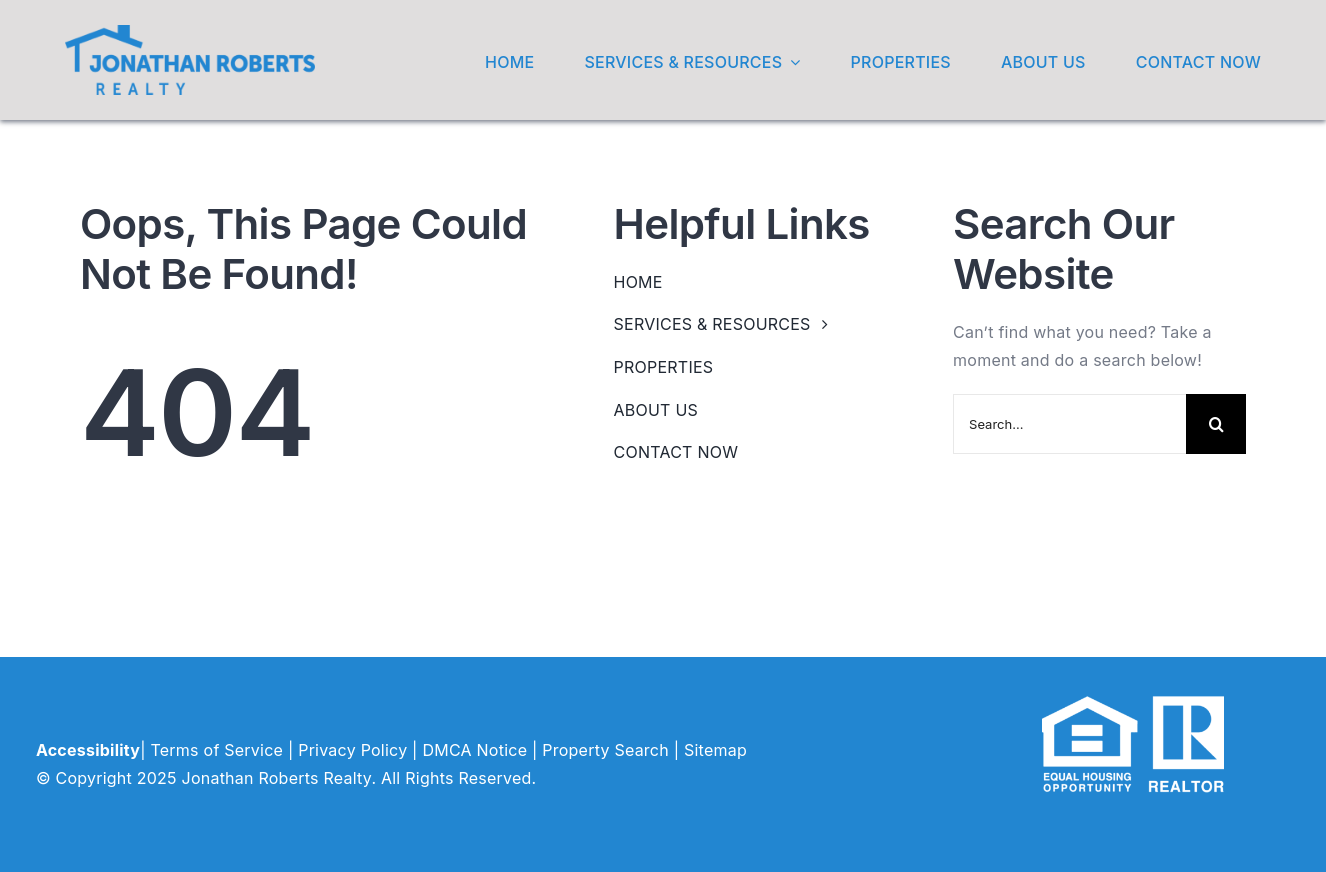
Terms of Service (216, 750)
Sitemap (715, 750)
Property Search (605, 750)
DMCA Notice (474, 750)
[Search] (1216, 424)
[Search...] (1069, 424)
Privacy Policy (352, 750)
